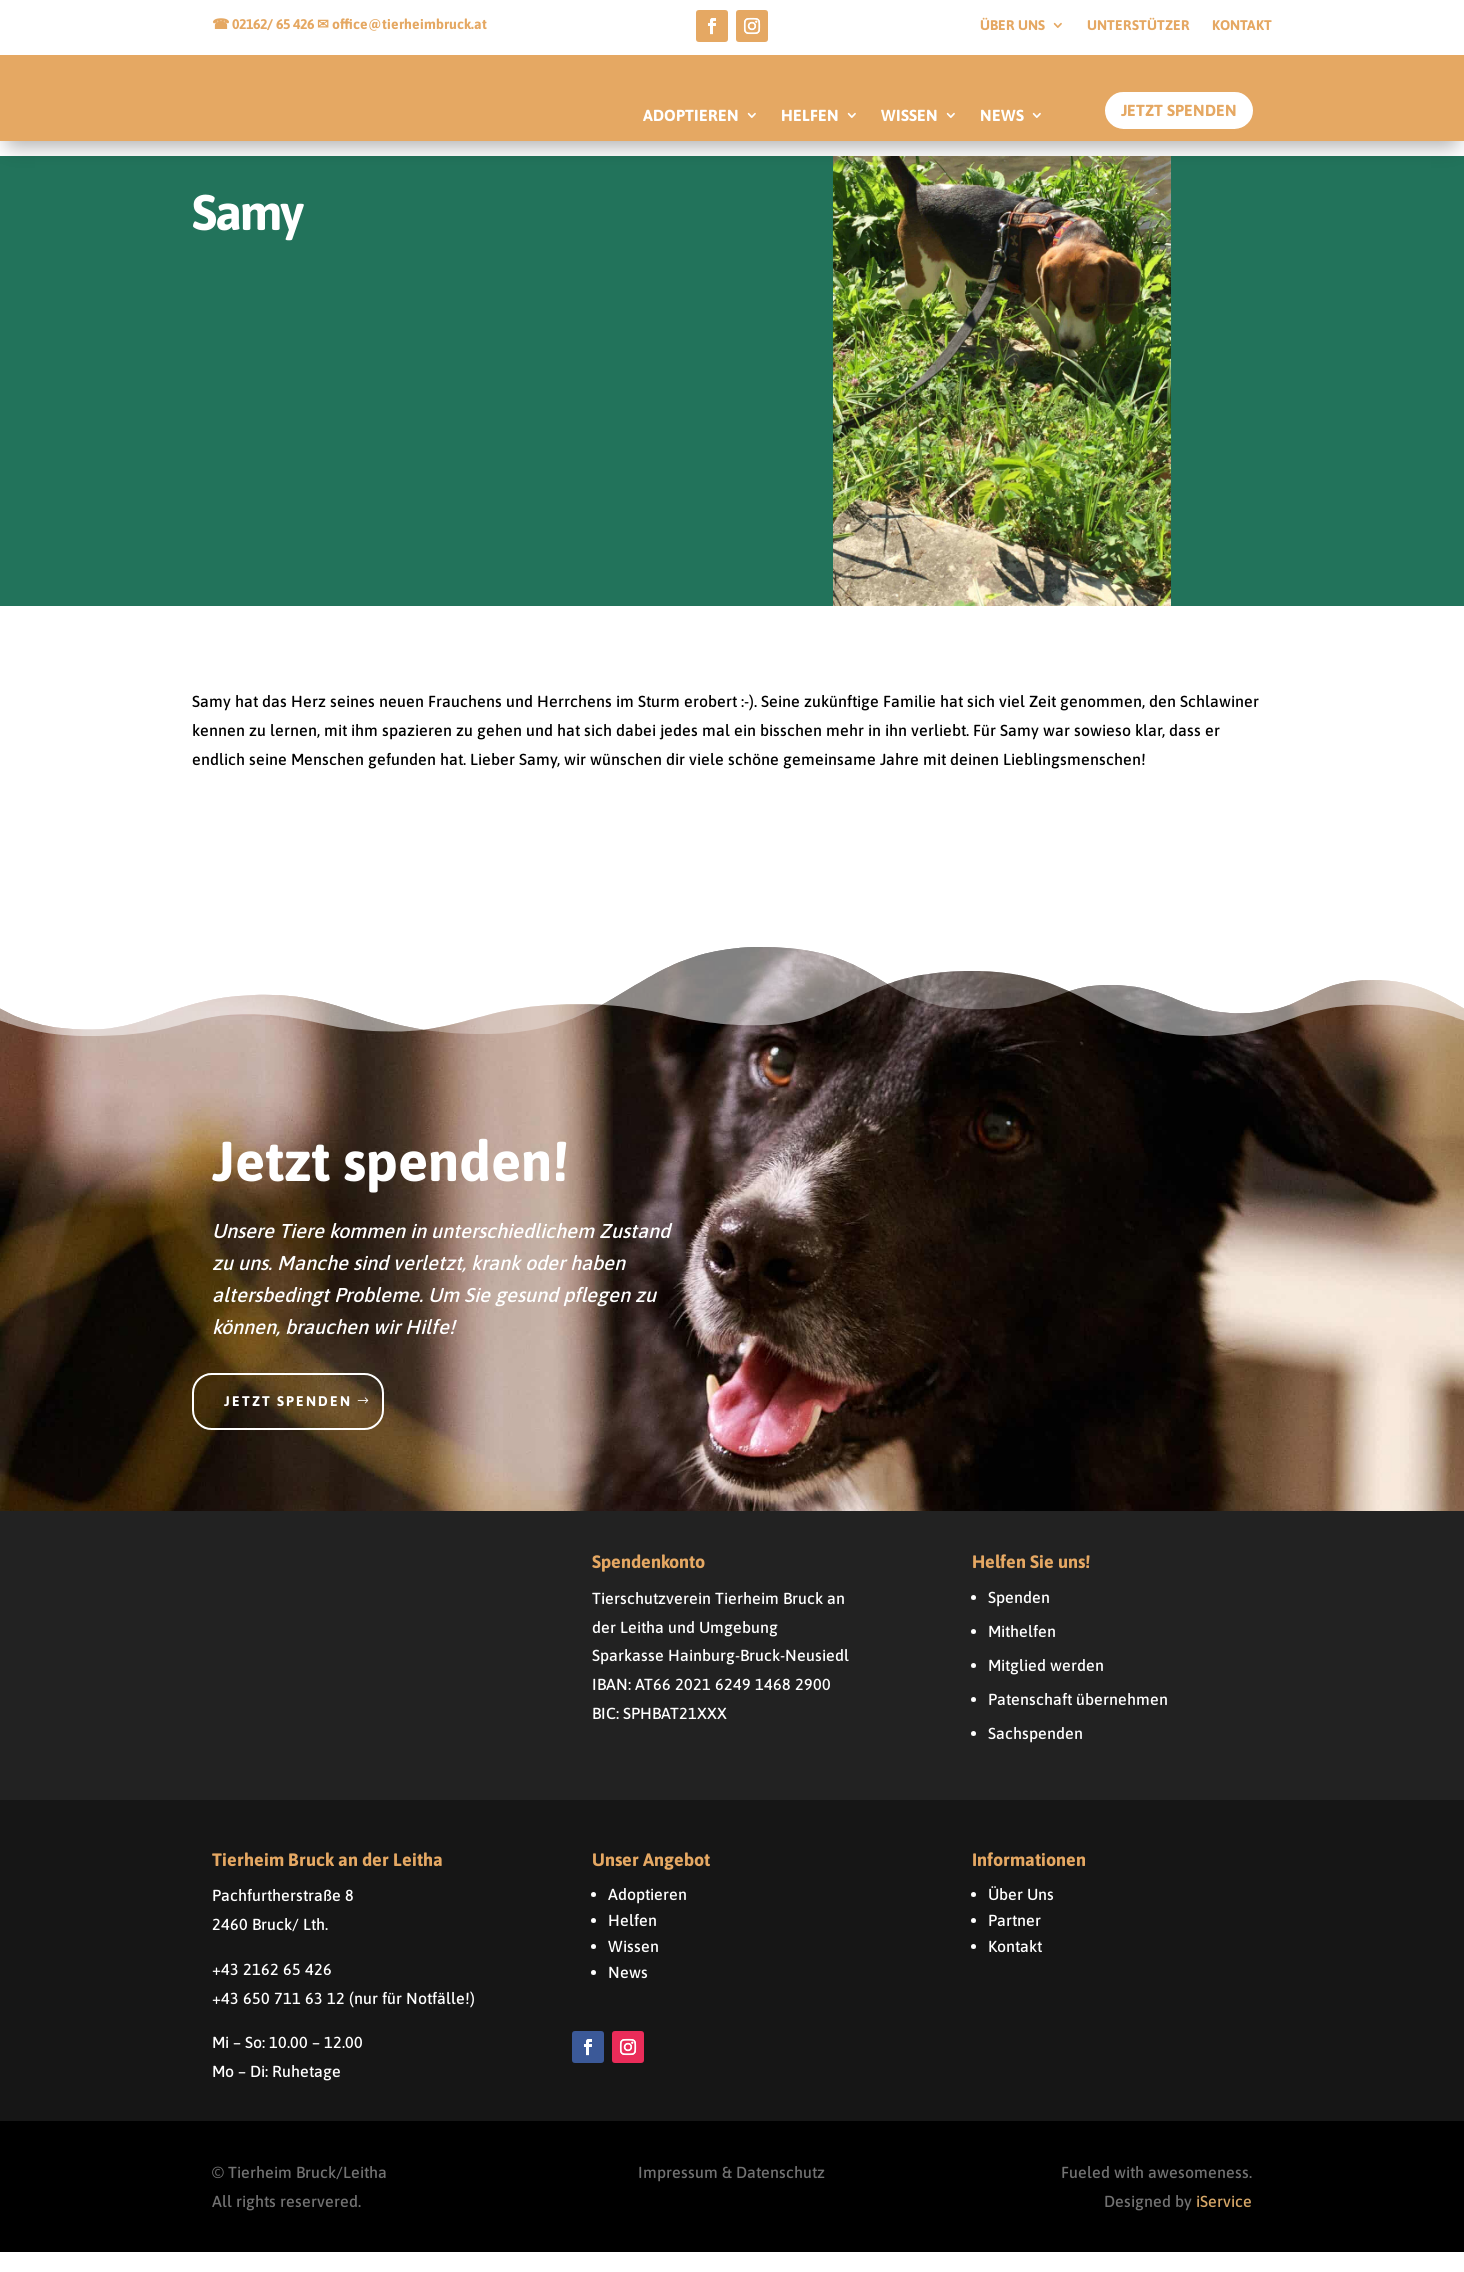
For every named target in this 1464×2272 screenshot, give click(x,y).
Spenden (1019, 1616)
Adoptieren (647, 1913)
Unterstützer (1138, 25)
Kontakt (1242, 25)
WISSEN (909, 116)
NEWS (1002, 116)
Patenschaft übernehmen (1078, 1718)
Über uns (1012, 25)
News (628, 1991)
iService (1224, 2220)
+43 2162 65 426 (272, 1988)
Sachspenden (1035, 1752)
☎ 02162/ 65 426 (264, 24)
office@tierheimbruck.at (409, 24)
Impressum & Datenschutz (731, 2191)
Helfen (632, 1939)
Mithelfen (1022, 1650)
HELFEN (810, 116)
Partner (1014, 1939)
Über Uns (1021, 1913)
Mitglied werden (1046, 1684)
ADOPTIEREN (691, 116)
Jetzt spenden (288, 1420)
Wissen (633, 1965)
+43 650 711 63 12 (278, 2017)
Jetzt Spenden (1179, 110)
